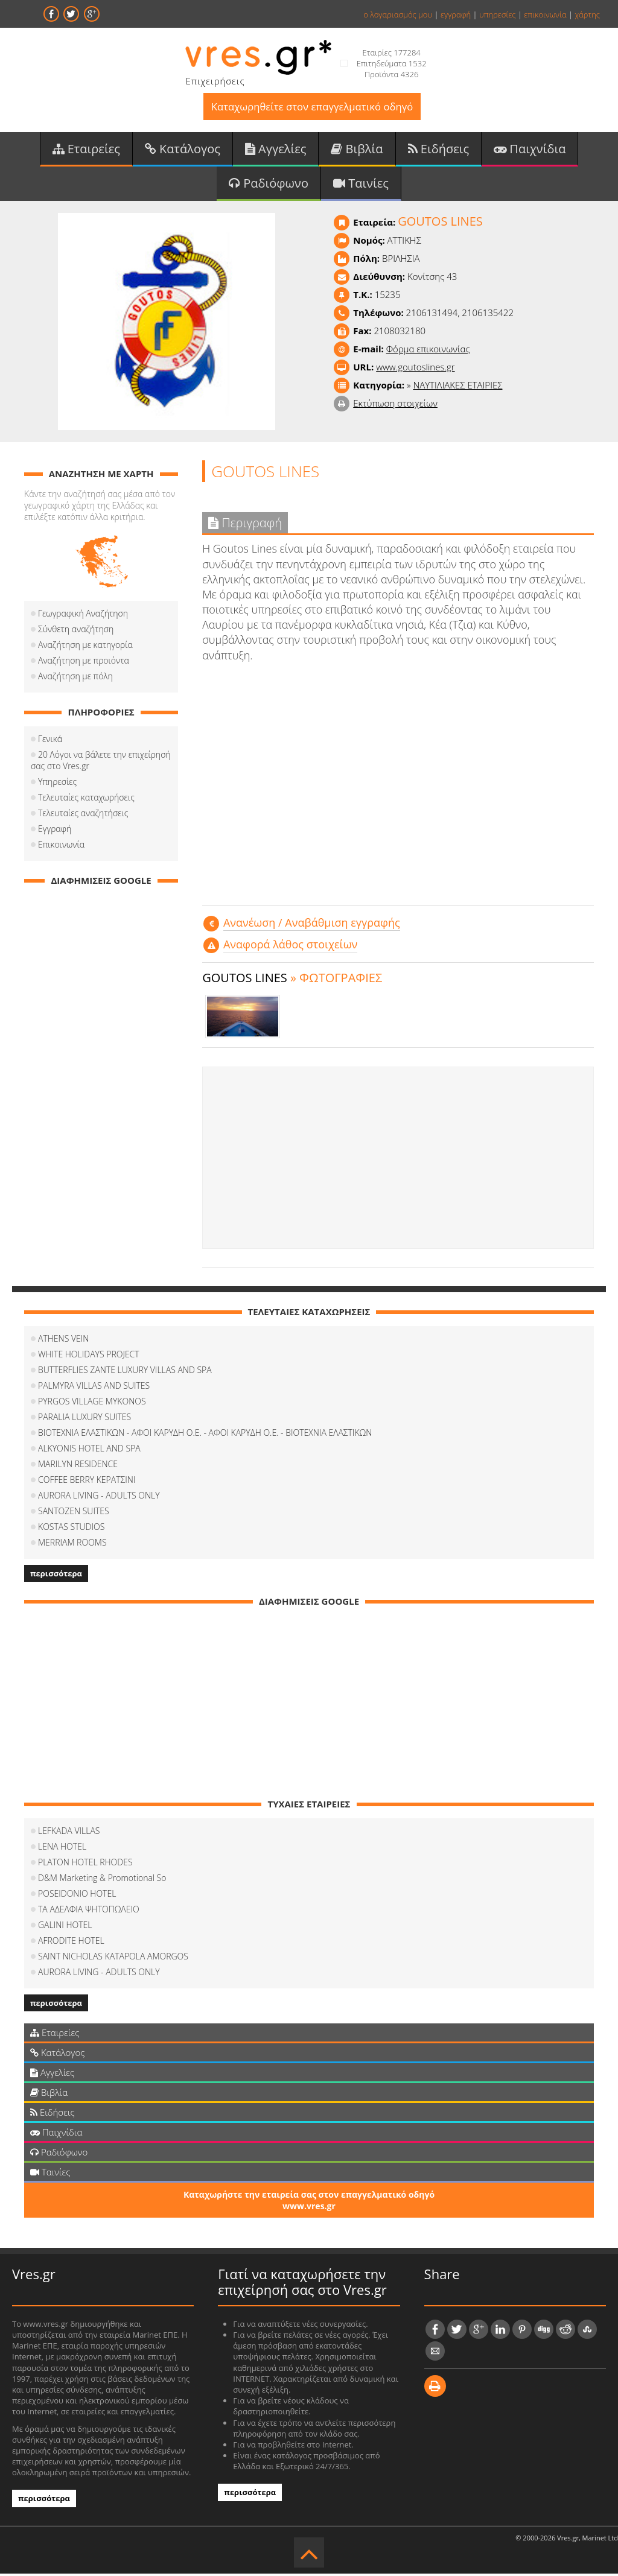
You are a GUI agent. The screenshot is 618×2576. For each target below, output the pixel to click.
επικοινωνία (545, 14)
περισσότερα (56, 1575)
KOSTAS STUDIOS (71, 1529)
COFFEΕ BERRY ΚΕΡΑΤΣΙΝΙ (86, 1482)
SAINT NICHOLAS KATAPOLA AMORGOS (113, 1958)
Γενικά (50, 741)
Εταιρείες (86, 150)
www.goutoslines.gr (415, 369)
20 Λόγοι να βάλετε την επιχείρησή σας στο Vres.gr (101, 762)
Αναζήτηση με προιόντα (83, 662)
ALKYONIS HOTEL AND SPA (89, 1450)
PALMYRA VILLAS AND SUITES (94, 1388)
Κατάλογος (182, 150)
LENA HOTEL (62, 1848)
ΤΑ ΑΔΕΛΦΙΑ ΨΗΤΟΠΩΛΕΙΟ (88, 1911)
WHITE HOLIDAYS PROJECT (88, 1356)
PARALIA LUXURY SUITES (84, 1419)
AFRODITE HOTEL (71, 1943)
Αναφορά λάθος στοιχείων (290, 947)
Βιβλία (357, 150)
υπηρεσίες (497, 14)
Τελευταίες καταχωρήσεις (86, 799)
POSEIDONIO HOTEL (77, 1896)
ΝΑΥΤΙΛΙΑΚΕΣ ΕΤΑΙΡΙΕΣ (457, 387)
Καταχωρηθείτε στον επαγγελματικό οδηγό (312, 107)
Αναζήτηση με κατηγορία (85, 647)
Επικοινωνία (61, 846)
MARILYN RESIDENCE (78, 1466)
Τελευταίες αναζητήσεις (83, 815)
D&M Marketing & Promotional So (102, 1880)
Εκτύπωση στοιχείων (395, 405)
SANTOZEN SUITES (73, 1513)
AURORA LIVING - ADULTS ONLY (99, 1497)
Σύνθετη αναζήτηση (75, 631)
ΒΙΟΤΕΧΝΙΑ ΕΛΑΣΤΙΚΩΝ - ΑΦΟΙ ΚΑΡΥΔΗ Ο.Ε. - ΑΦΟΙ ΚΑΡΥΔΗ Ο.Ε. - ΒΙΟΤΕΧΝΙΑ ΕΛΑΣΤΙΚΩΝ (205, 1435)
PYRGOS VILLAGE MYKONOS (92, 1403)
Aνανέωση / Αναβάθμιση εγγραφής (311, 925)
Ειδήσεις (439, 150)
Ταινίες (361, 185)
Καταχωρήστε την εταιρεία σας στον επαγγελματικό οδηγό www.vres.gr (309, 2202)
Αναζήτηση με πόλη (75, 678)
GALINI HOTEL (65, 1927)
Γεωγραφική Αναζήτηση (83, 615)
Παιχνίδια (529, 150)
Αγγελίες (276, 150)
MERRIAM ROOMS (72, 1544)
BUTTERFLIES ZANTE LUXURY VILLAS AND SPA (125, 1372)
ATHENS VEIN (63, 1341)
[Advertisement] (398, 1160)
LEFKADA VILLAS (69, 1833)
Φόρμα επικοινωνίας (428, 351)
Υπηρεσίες (57, 784)
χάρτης (587, 14)
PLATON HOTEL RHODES (85, 1864)
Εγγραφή (54, 831)
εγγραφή (456, 14)
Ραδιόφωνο (268, 185)
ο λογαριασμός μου (397, 14)
